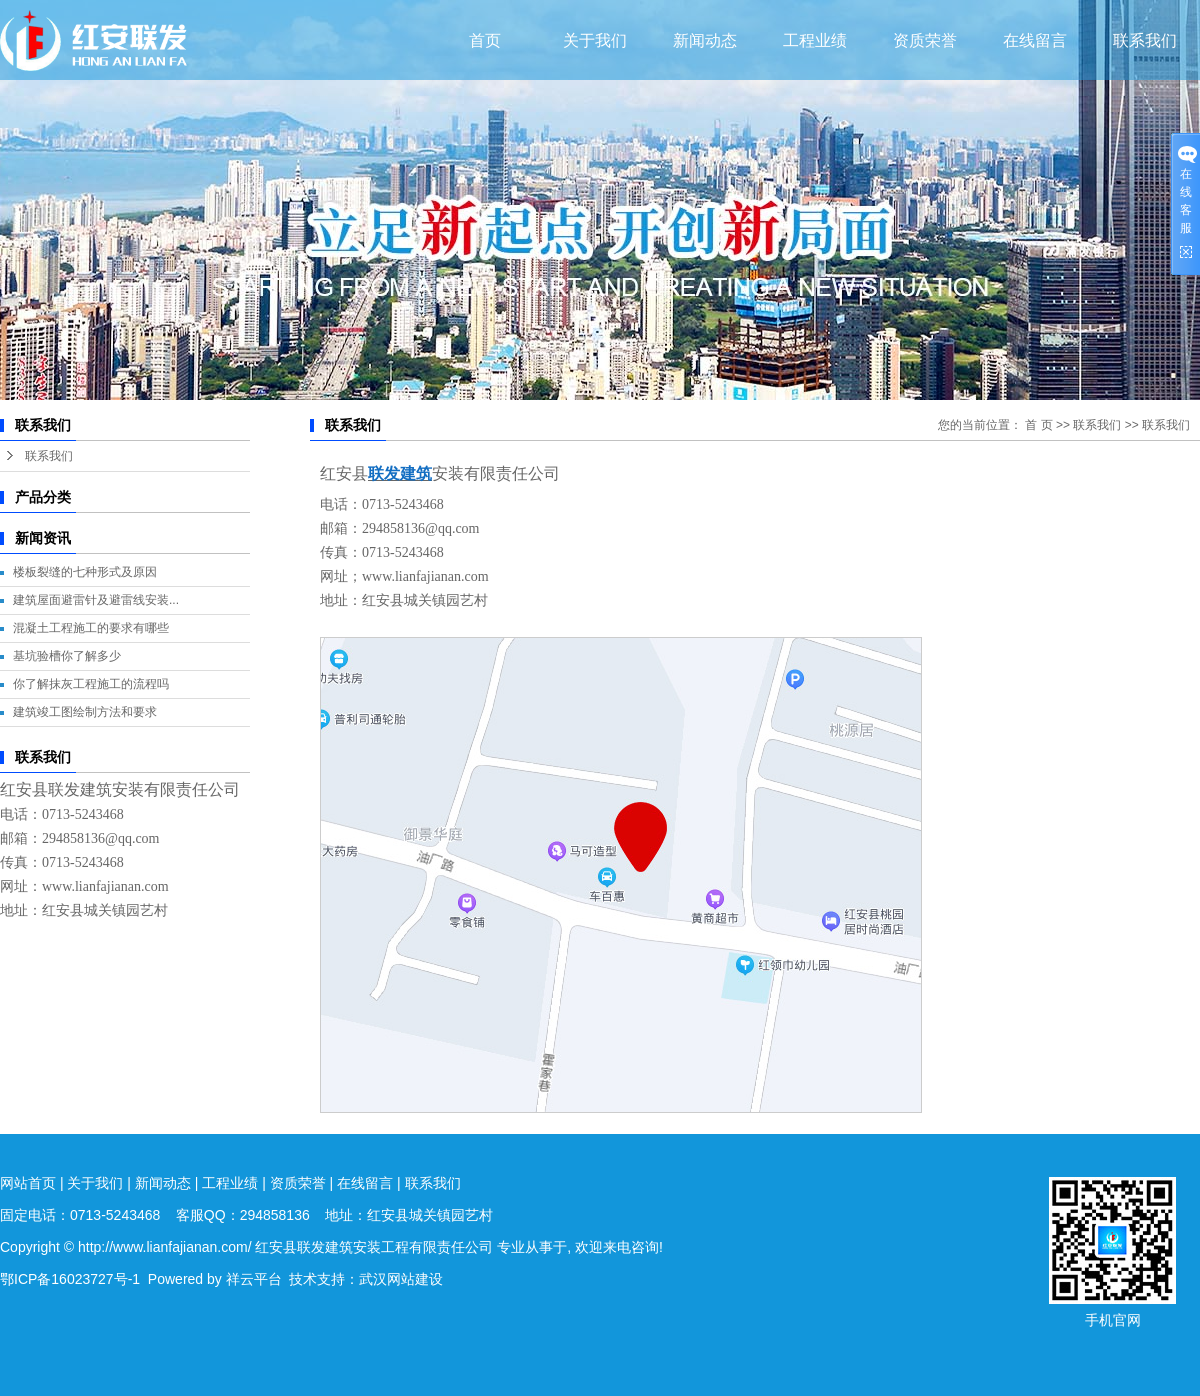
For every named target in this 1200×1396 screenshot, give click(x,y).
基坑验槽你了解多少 (67, 656)
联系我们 (1145, 40)
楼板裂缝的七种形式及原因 (85, 572)
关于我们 (595, 40)
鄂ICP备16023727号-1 (70, 1279)
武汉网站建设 (401, 1279)
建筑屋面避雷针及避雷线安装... (96, 600)
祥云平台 (254, 1279)
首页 (485, 40)
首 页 (1038, 425)
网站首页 (28, 1183)
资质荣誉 (925, 40)
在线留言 (1035, 40)
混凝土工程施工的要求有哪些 (91, 628)
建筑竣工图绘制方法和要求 (85, 712)
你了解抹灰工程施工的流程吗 (91, 684)
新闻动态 (705, 40)
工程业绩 (815, 40)
